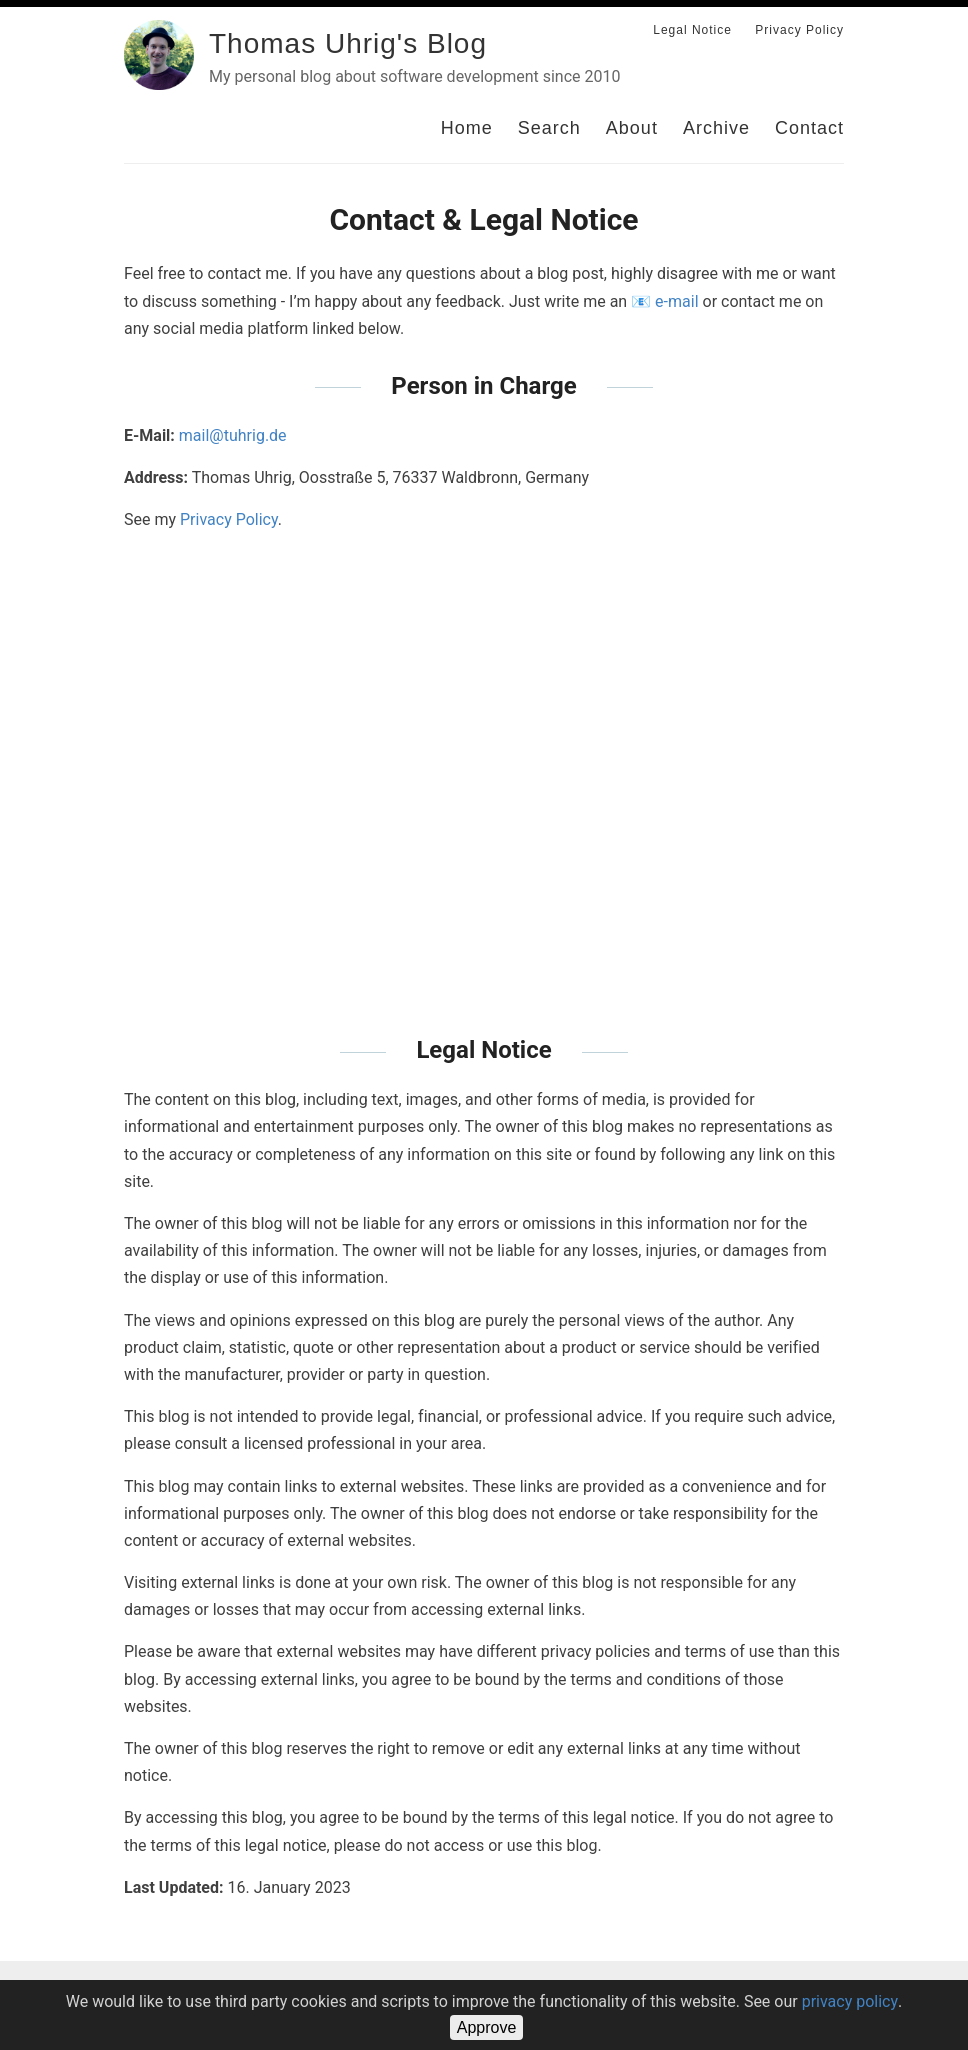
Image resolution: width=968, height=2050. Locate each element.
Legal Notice (692, 30)
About (632, 128)
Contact (809, 128)
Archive (716, 128)
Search (549, 128)
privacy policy (850, 2001)
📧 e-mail (664, 301)
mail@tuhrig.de (233, 435)
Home (467, 128)
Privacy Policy (799, 30)
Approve (487, 2027)
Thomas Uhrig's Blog (348, 43)
